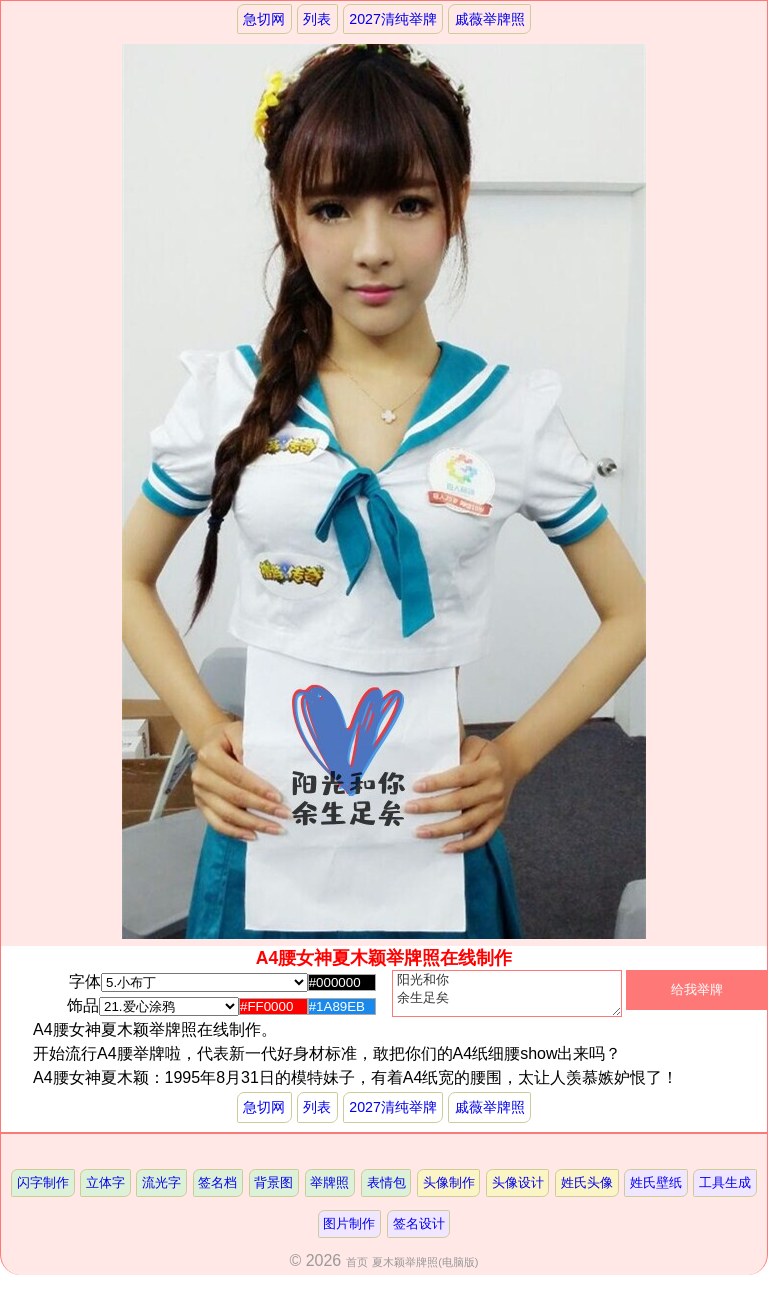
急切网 (264, 19)
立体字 (104, 1191)
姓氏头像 (587, 1191)
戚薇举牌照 (490, 19)
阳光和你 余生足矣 (507, 998)
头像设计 (518, 1191)
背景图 (273, 1191)
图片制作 (349, 1232)
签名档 (217, 1191)
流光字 (161, 1191)
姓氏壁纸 (657, 1191)
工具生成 (726, 1191)
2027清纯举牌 (393, 19)
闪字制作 (42, 1191)
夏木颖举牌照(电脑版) (425, 1271)
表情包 (386, 1191)
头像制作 (449, 1191)
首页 (357, 1271)
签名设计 (419, 1232)
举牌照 (329, 1191)
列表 (317, 19)
